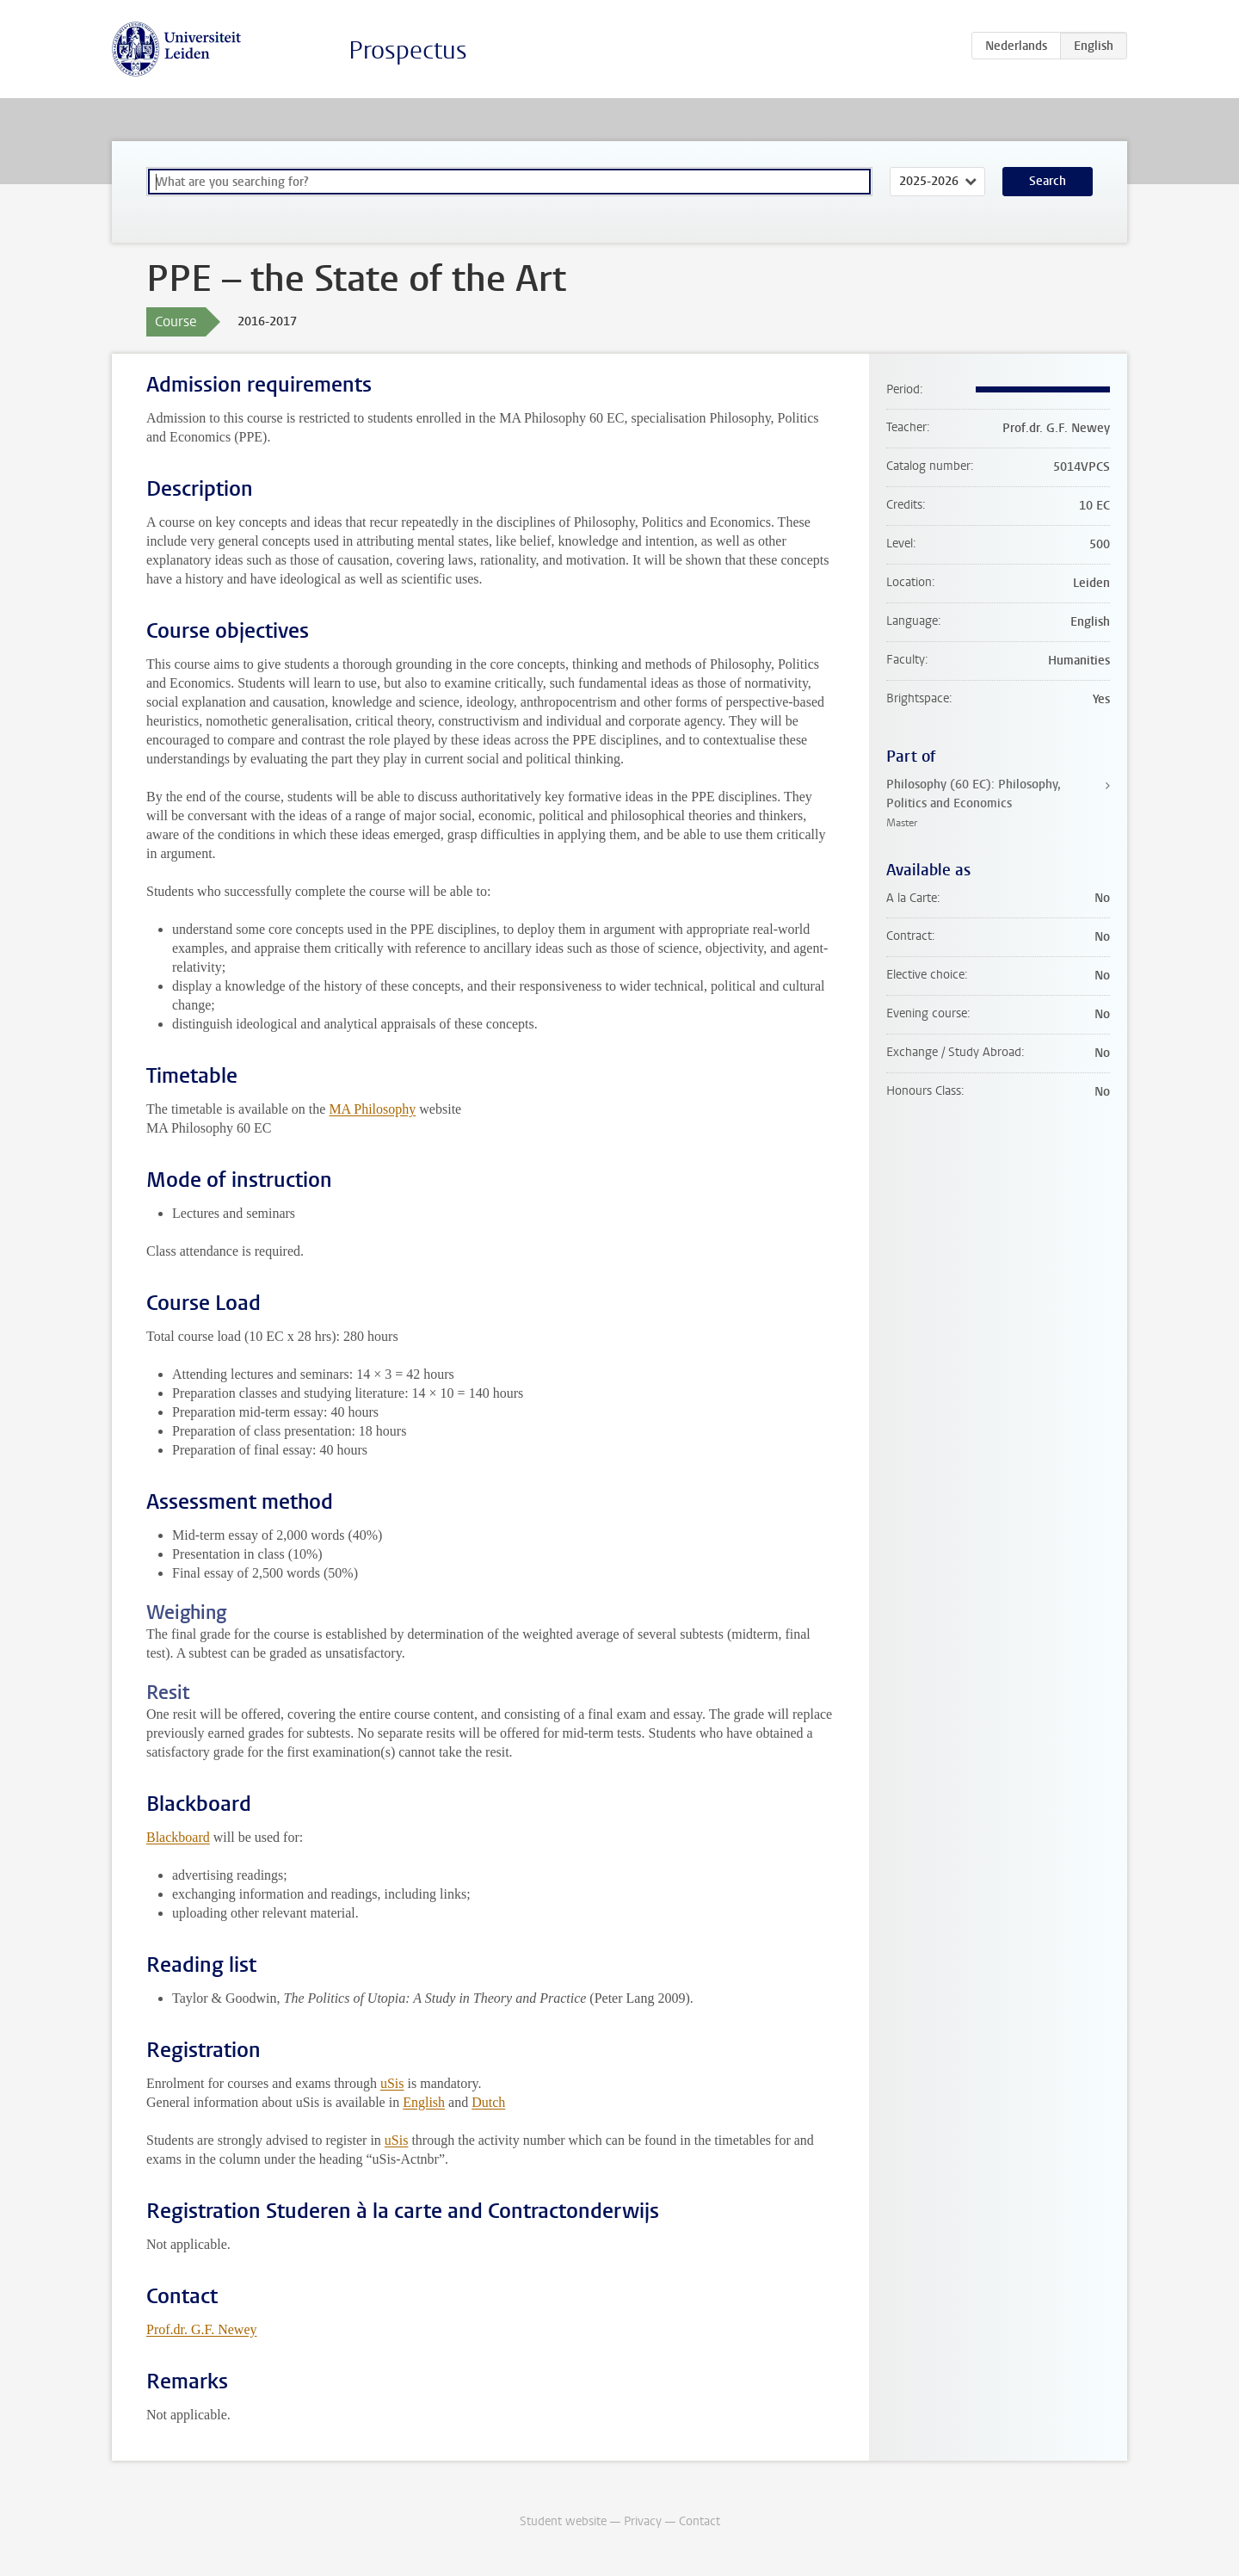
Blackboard (178, 1837)
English (424, 2102)
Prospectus (407, 50)
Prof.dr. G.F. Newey (201, 2329)
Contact (699, 2521)
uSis (392, 2083)
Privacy (643, 2521)
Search (1047, 181)
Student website (563, 2521)
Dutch (488, 2102)
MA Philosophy (372, 1109)
